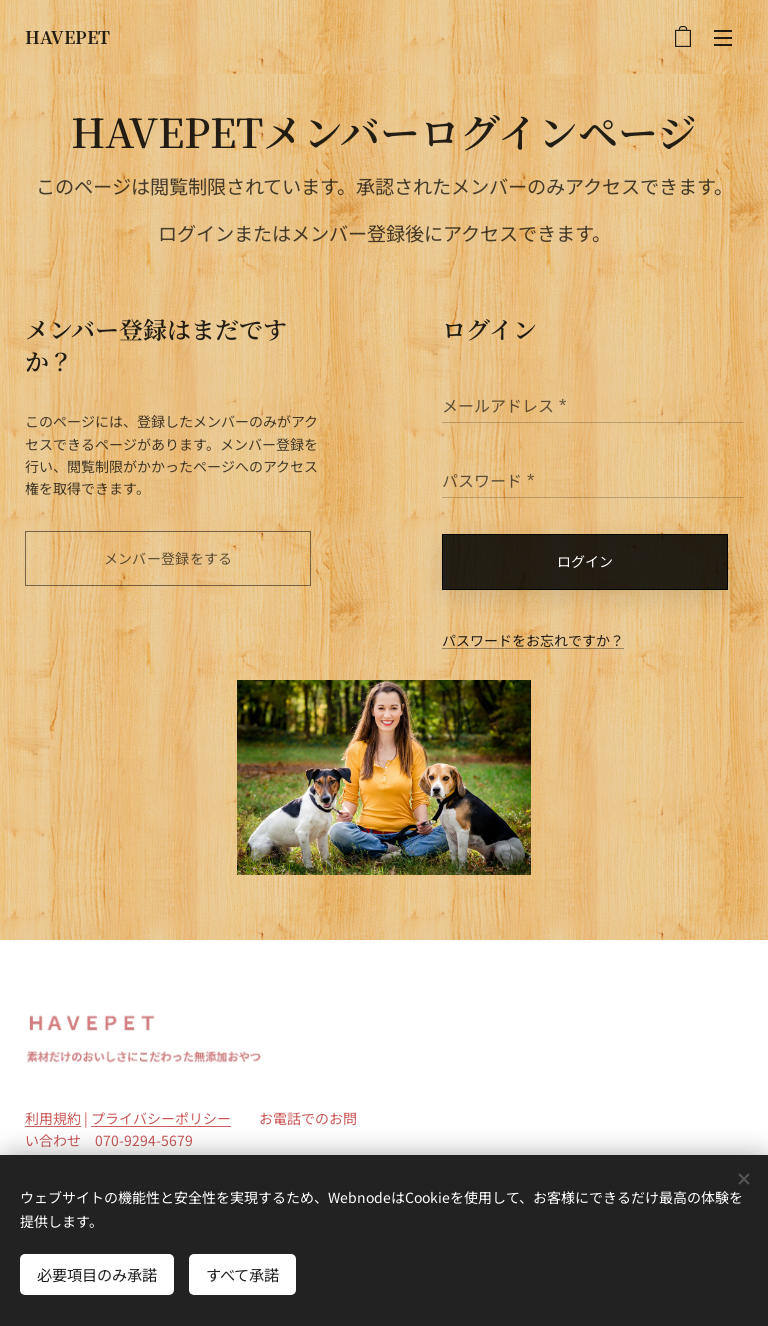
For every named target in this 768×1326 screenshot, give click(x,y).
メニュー (723, 38)
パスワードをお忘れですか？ (533, 640)
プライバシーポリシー (161, 1118)
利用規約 (53, 1118)
